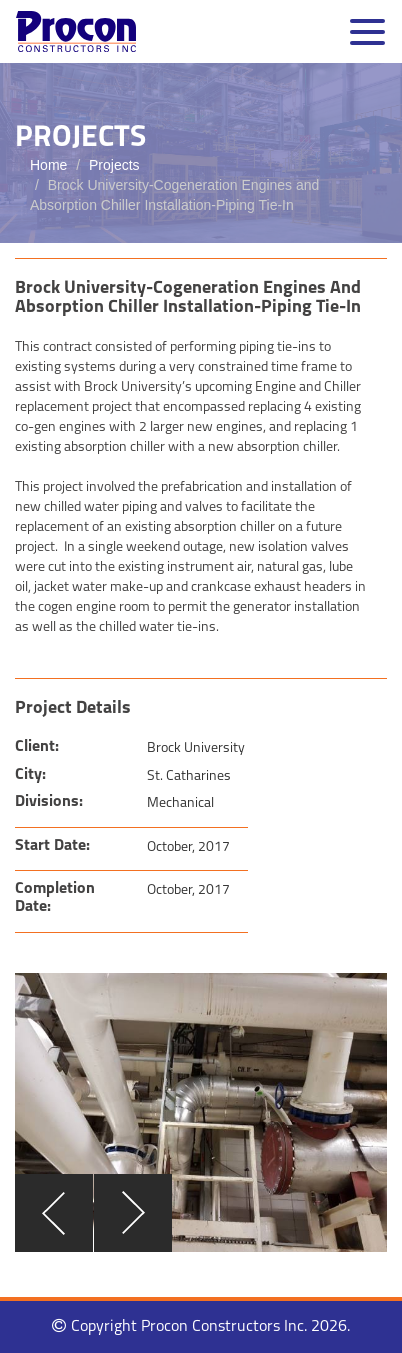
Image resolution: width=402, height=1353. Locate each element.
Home (48, 165)
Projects (114, 165)
